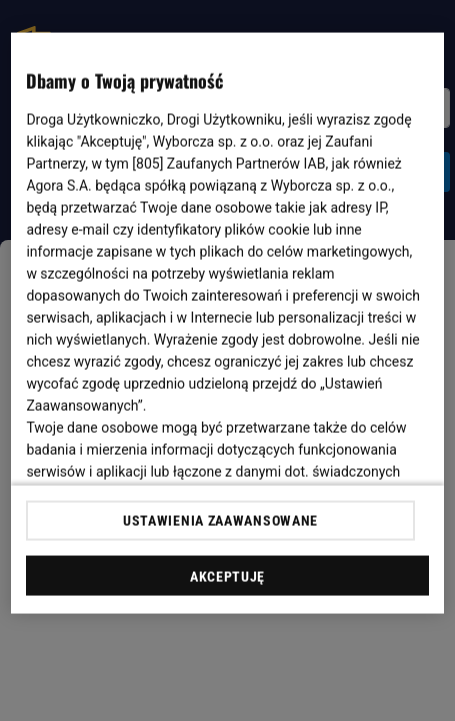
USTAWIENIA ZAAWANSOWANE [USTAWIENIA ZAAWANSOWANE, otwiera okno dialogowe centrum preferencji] (220, 520)
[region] (227, 323)
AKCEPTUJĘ (227, 576)
